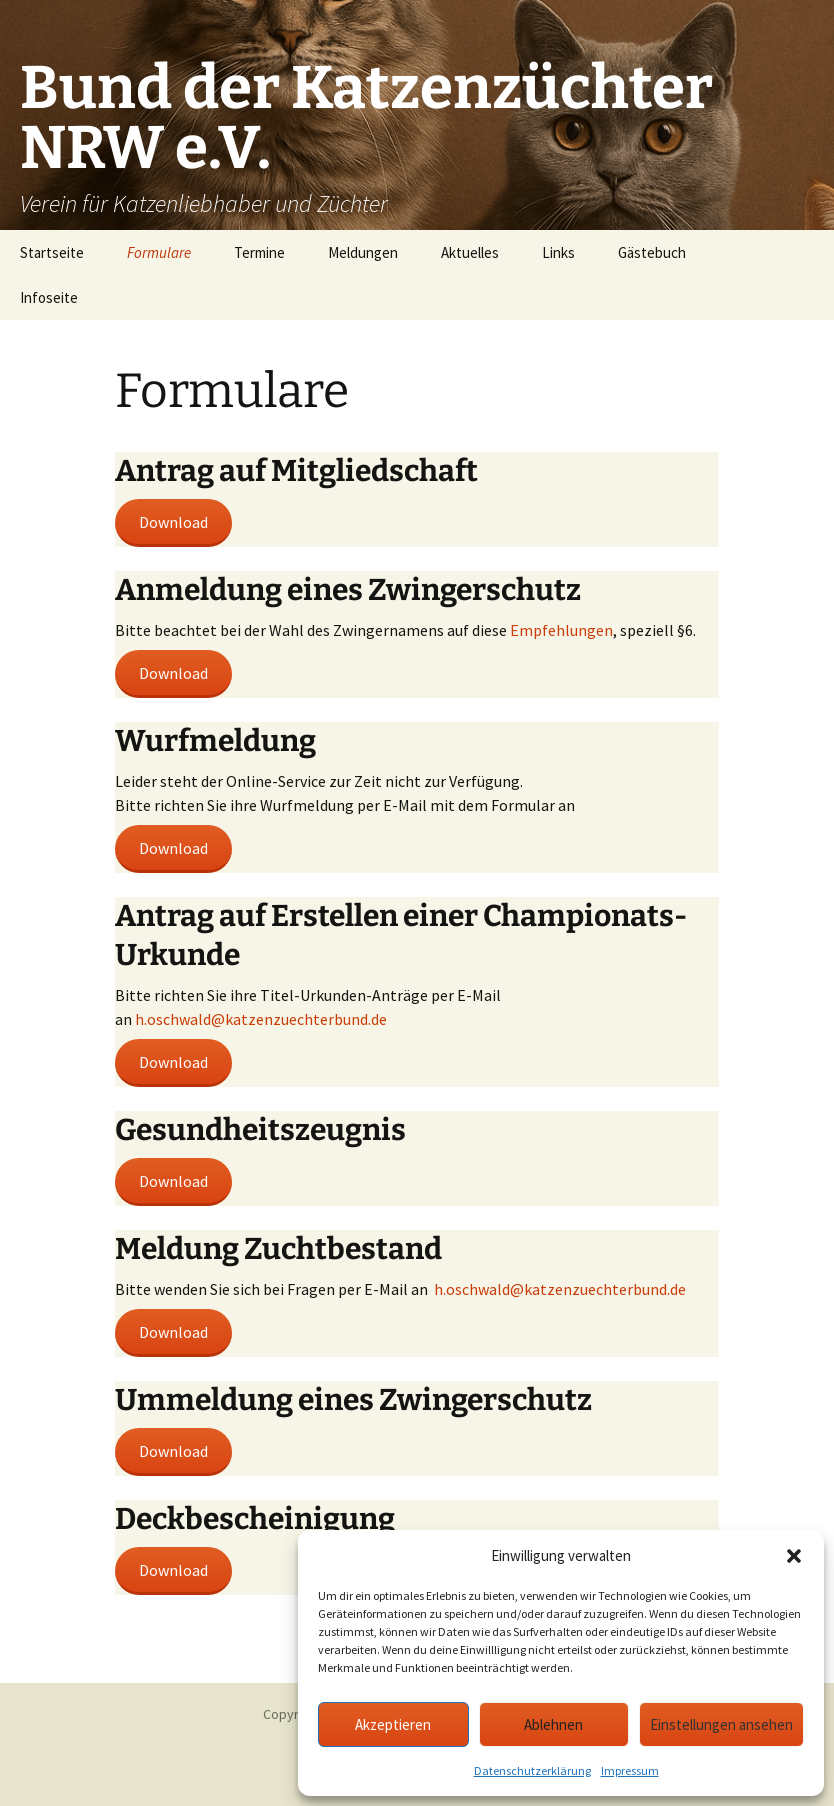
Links (558, 252)
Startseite (52, 252)
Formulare (159, 252)
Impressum (630, 1770)
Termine (259, 252)
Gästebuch (652, 252)
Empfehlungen (561, 630)
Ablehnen (553, 1724)
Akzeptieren (393, 1724)
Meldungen (363, 252)
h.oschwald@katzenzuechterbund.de (261, 1019)
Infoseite (49, 297)
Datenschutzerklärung (532, 1770)
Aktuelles (470, 252)
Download (173, 522)
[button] (794, 1556)
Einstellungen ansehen (721, 1724)
